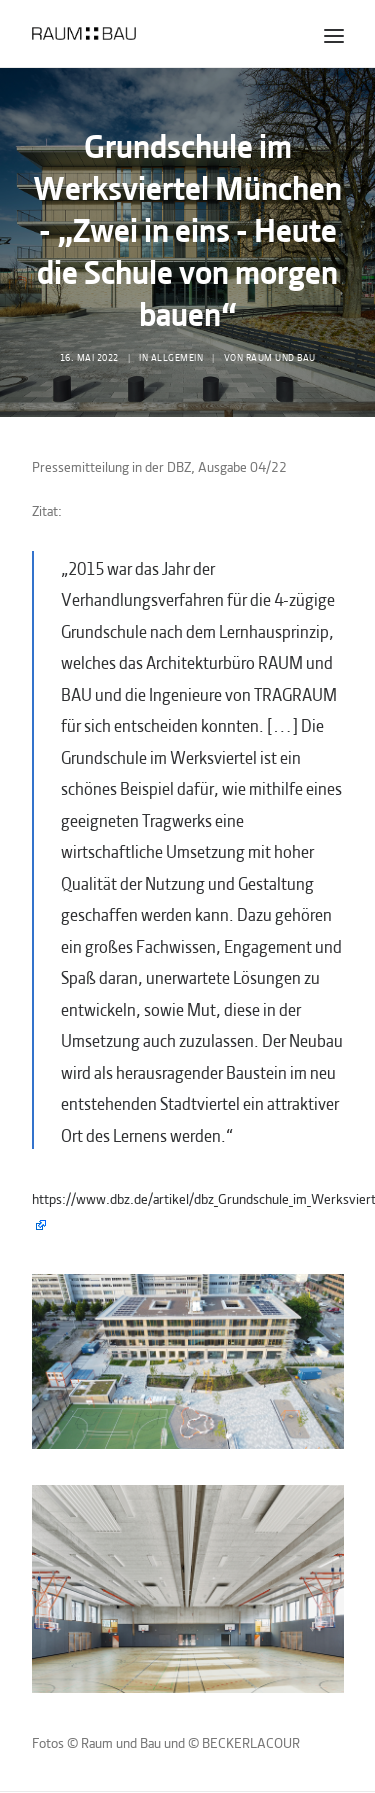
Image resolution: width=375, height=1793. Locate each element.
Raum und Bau (281, 356)
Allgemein (177, 356)
